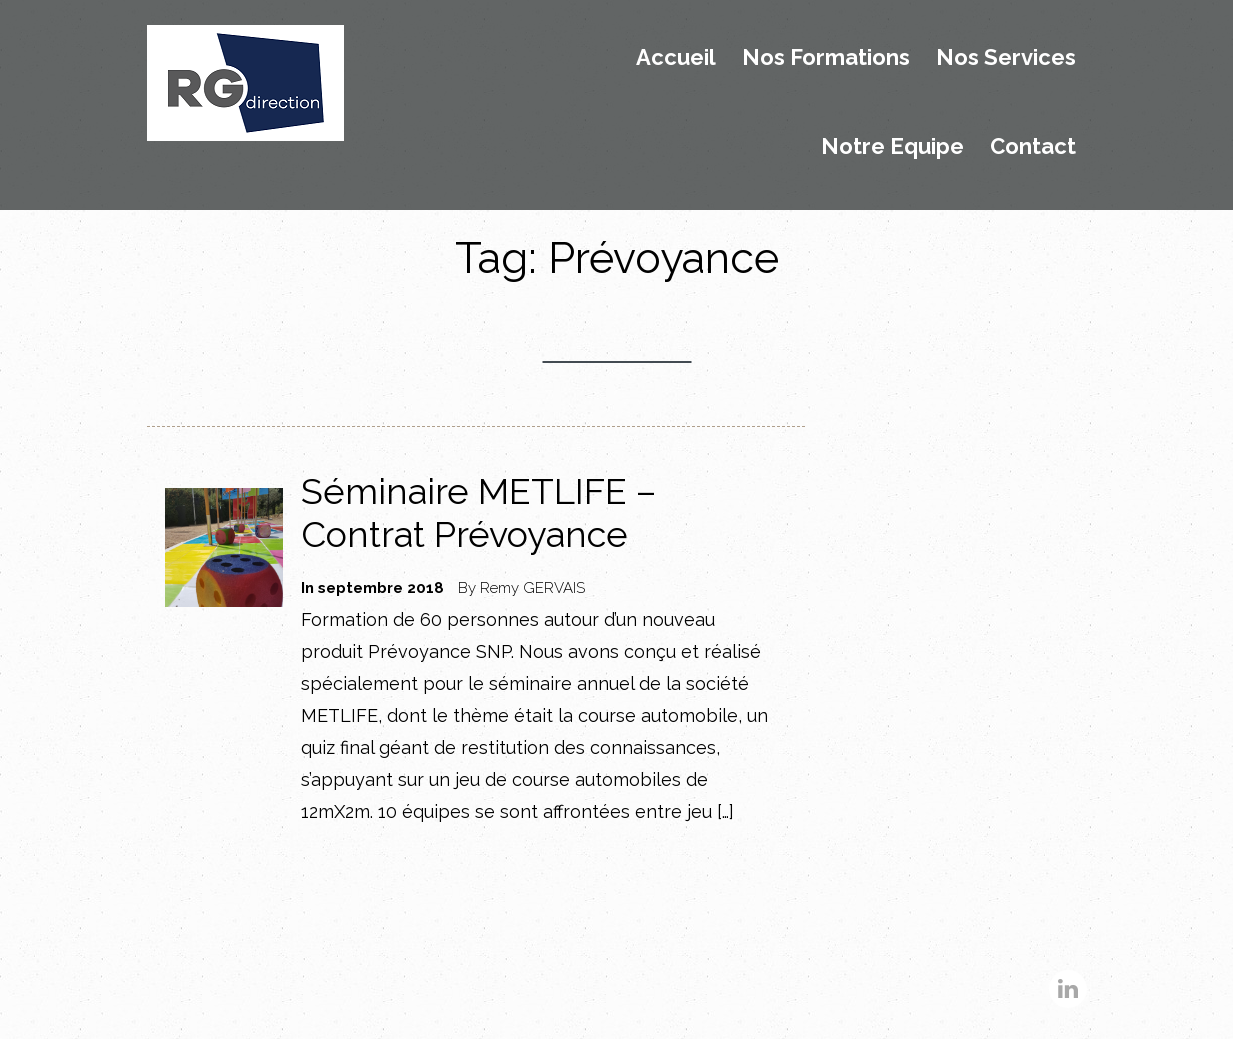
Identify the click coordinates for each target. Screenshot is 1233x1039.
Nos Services (1006, 58)
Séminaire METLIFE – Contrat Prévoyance (478, 512)
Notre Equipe (892, 147)
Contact (1033, 147)
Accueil (676, 58)
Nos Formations (826, 58)
